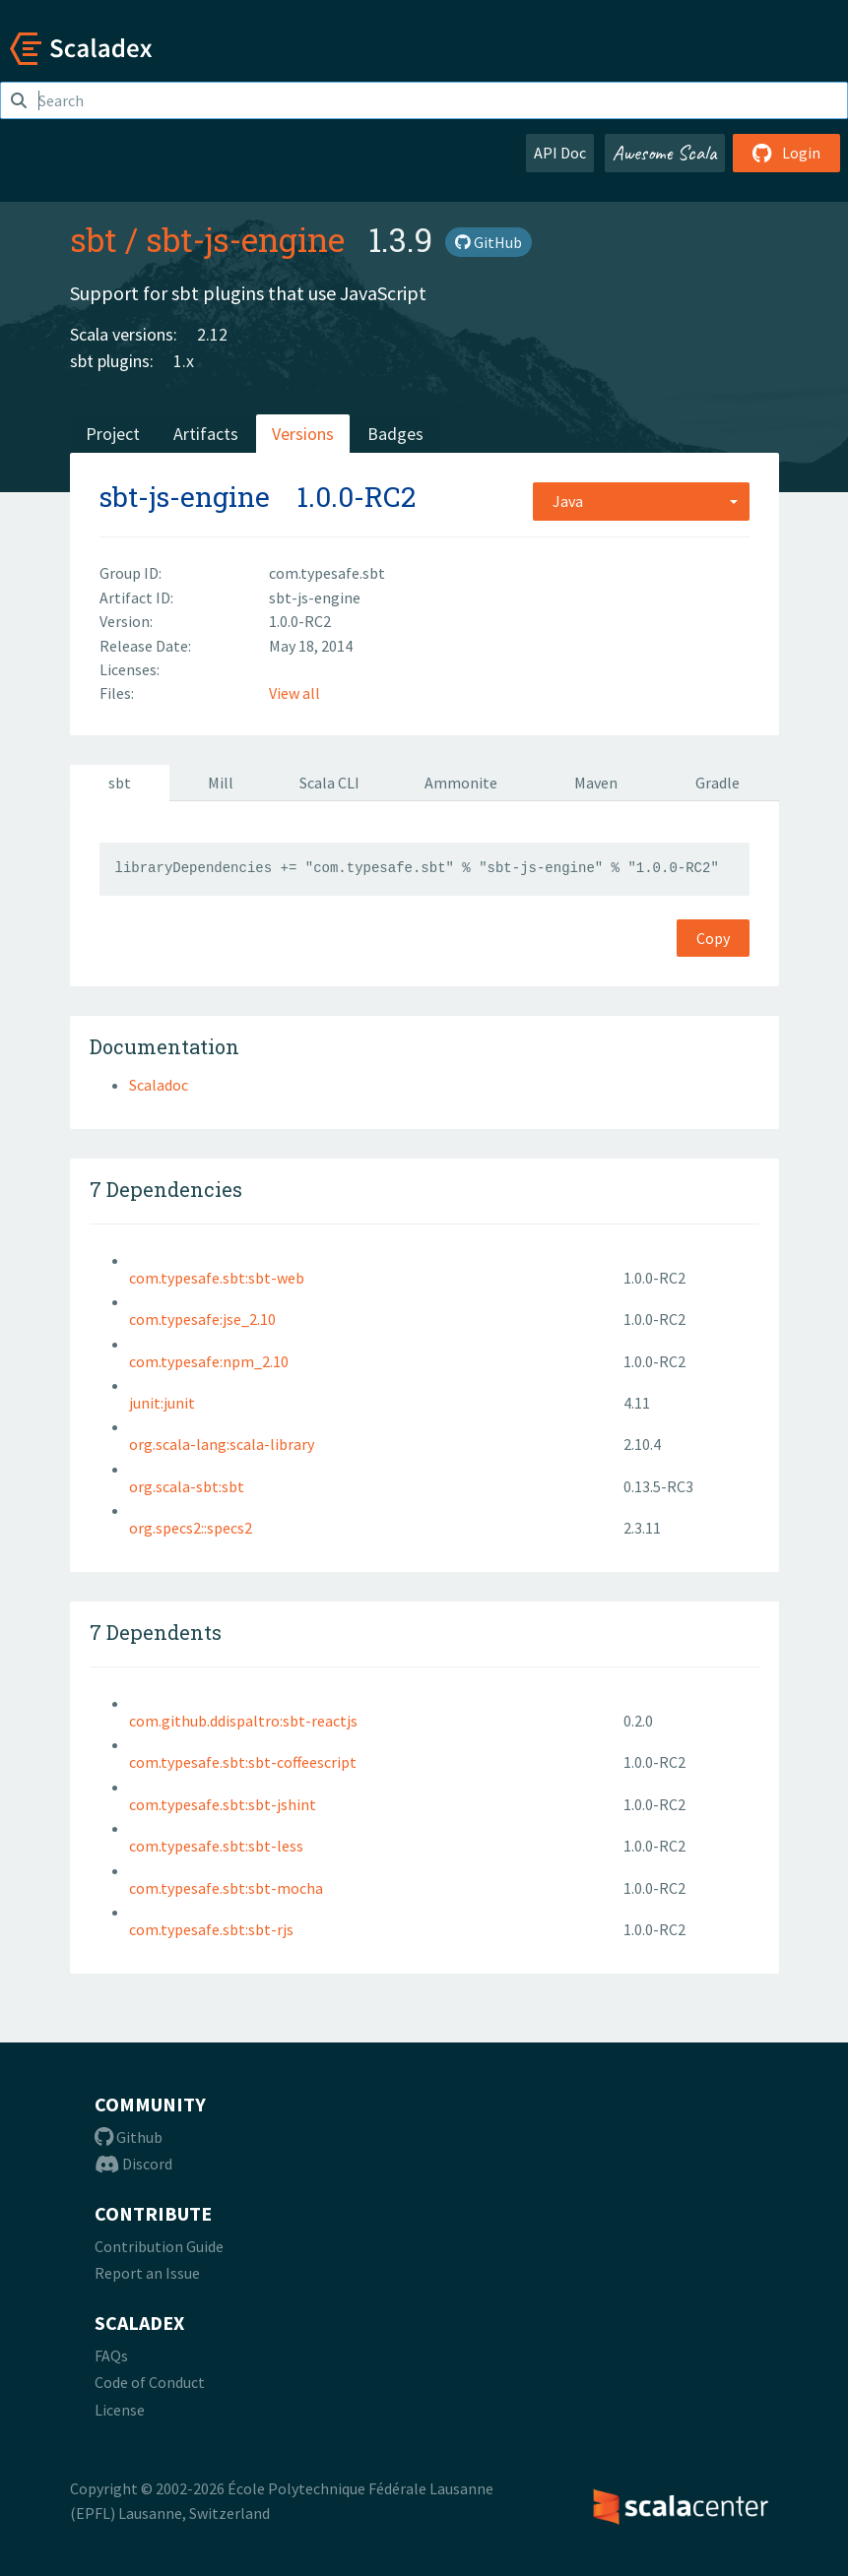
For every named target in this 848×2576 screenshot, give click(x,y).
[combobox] (641, 501)
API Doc (560, 152)
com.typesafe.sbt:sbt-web (216, 1278)
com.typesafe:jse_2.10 (202, 1319)
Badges (395, 433)
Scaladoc (158, 1085)
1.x (183, 360)
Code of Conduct (150, 2382)
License (120, 2409)
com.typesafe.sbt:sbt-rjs (211, 1929)
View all (294, 693)
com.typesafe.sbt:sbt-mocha (226, 1888)
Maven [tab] (596, 782)
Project (113, 433)
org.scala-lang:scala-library (221, 1444)
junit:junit (162, 1403)
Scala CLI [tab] (329, 782)
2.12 (212, 334)
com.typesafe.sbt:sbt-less (216, 1845)
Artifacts (205, 433)
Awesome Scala (665, 152)
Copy (713, 938)
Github (129, 2137)
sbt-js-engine (245, 239)
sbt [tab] (119, 782)
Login (786, 152)
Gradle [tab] (717, 782)
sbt (93, 239)
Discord (133, 2163)
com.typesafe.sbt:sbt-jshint (222, 1804)
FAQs (111, 2355)
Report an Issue (147, 2273)
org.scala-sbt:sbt (186, 1486)
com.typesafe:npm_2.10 (209, 1361)
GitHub (488, 242)
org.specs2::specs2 (190, 1528)
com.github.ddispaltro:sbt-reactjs (243, 1720)
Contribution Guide (159, 2246)
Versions (303, 433)
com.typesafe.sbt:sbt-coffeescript (243, 1762)
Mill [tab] (220, 782)
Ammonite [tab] (460, 782)
